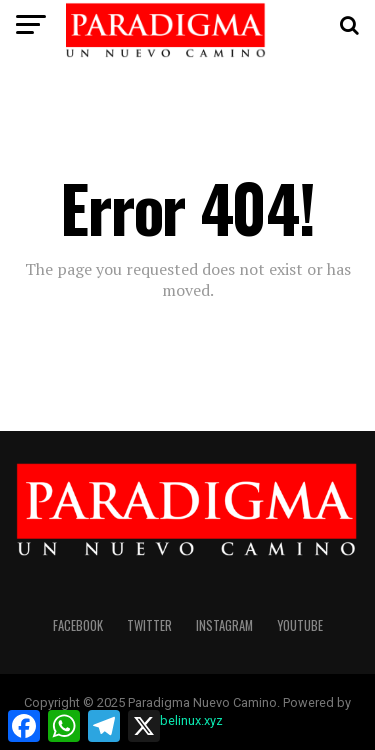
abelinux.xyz (188, 720)
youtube (300, 625)
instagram (224, 625)
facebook (78, 625)
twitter (149, 625)
